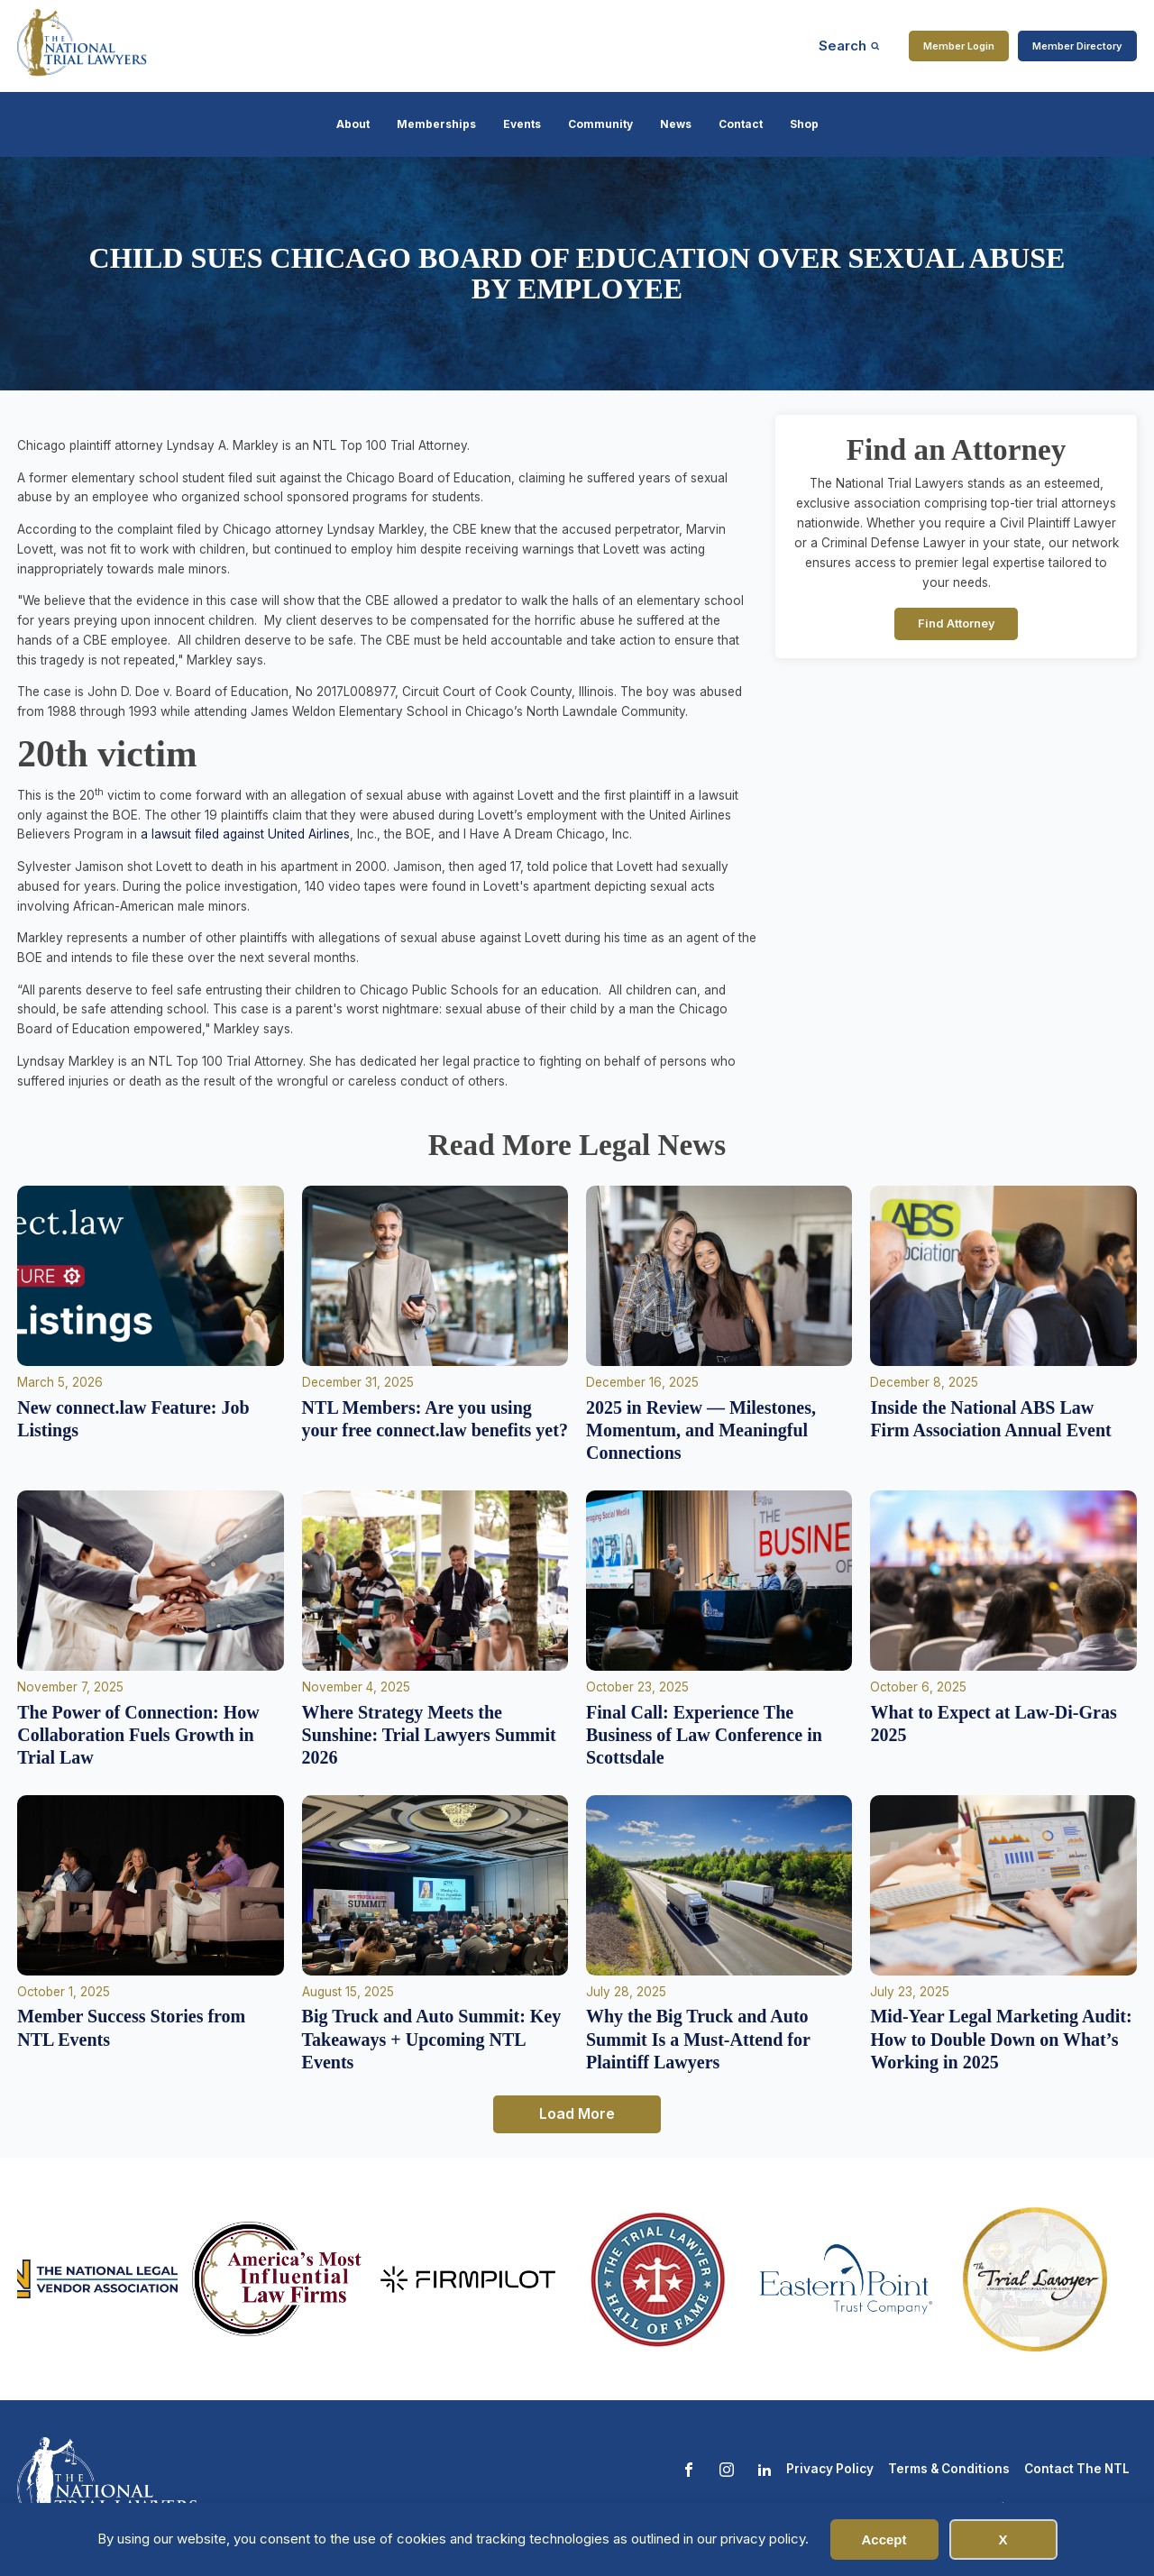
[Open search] (849, 45)
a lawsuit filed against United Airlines (245, 834)
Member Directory (1077, 46)
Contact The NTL (1077, 2468)
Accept (883, 2539)
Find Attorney (956, 623)
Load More (577, 2113)
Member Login (958, 46)
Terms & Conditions (949, 2468)
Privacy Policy (830, 2468)
